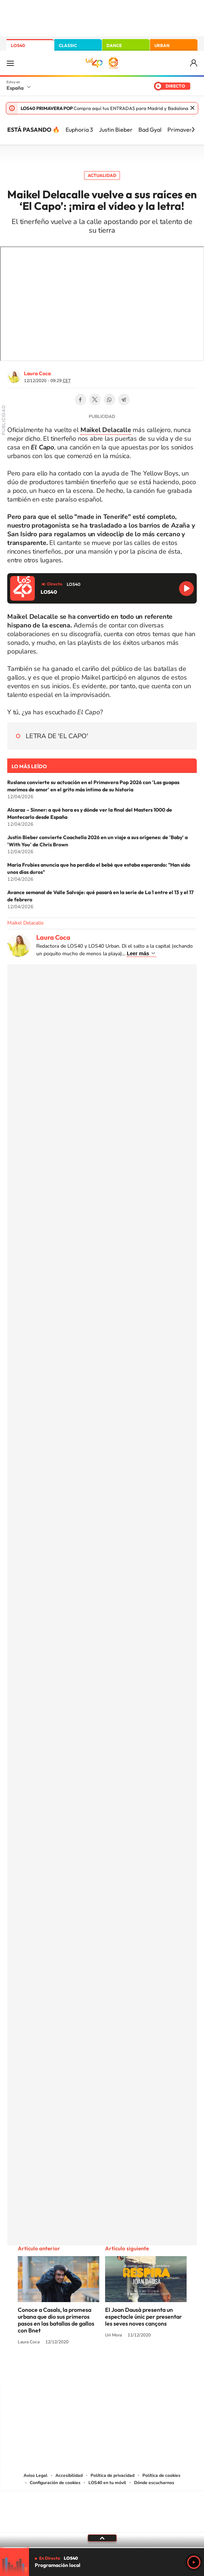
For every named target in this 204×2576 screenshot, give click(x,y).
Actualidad (102, 175)
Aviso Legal (35, 2475)
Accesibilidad (69, 2475)
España (15, 88)
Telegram (124, 399)
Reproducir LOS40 (186, 588)
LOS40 (18, 45)
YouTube (87, 2369)
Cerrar (192, 108)
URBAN (162, 45)
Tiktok (73, 2369)
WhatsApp (109, 399)
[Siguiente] (193, 129)
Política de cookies (161, 2475)
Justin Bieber (116, 129)
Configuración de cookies (55, 2483)
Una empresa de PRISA (102, 2506)
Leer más (138, 953)
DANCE (114, 45)
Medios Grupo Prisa (102, 2524)
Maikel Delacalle (25, 922)
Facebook (80, 399)
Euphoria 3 (79, 129)
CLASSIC (68, 45)
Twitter (95, 399)
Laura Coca (37, 373)
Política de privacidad (112, 2475)
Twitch (131, 2369)
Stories (145, 2369)
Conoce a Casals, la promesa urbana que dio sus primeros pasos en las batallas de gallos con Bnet (56, 2320)
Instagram (58, 2369)
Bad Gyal (150, 129)
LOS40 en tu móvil (107, 2483)
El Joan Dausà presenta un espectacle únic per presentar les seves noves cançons (143, 2316)
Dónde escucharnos (154, 2483)
